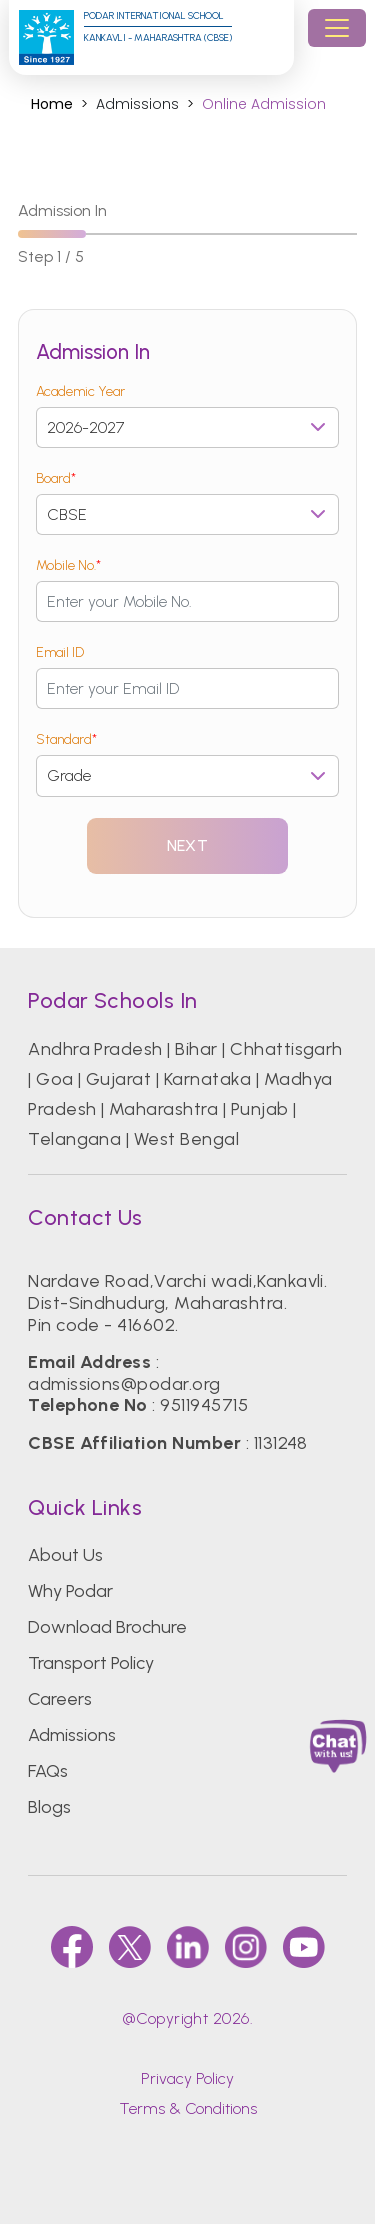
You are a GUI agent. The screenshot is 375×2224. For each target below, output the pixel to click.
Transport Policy (91, 1663)
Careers (60, 1699)
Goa (54, 1079)
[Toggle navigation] (337, 28)
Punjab (260, 1109)
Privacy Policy (187, 2078)
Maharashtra (163, 1109)
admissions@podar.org (124, 1384)
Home (52, 104)
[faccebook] (72, 1947)
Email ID (60, 652)
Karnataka (207, 1079)
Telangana (74, 1139)
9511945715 (204, 1405)
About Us (65, 1555)
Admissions (72, 1735)
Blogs (49, 1807)
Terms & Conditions (188, 2108)
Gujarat (118, 1079)
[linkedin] (188, 1947)
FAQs (48, 1771)
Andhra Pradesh (95, 1049)
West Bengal (186, 1139)
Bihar (196, 1049)
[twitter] (130, 1947)
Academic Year (80, 391)
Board (56, 478)
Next (187, 845)
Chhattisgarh (286, 1049)
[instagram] (246, 1947)
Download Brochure (107, 1627)
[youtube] (304, 1947)
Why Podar (70, 1591)
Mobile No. (68, 565)
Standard (66, 739)
